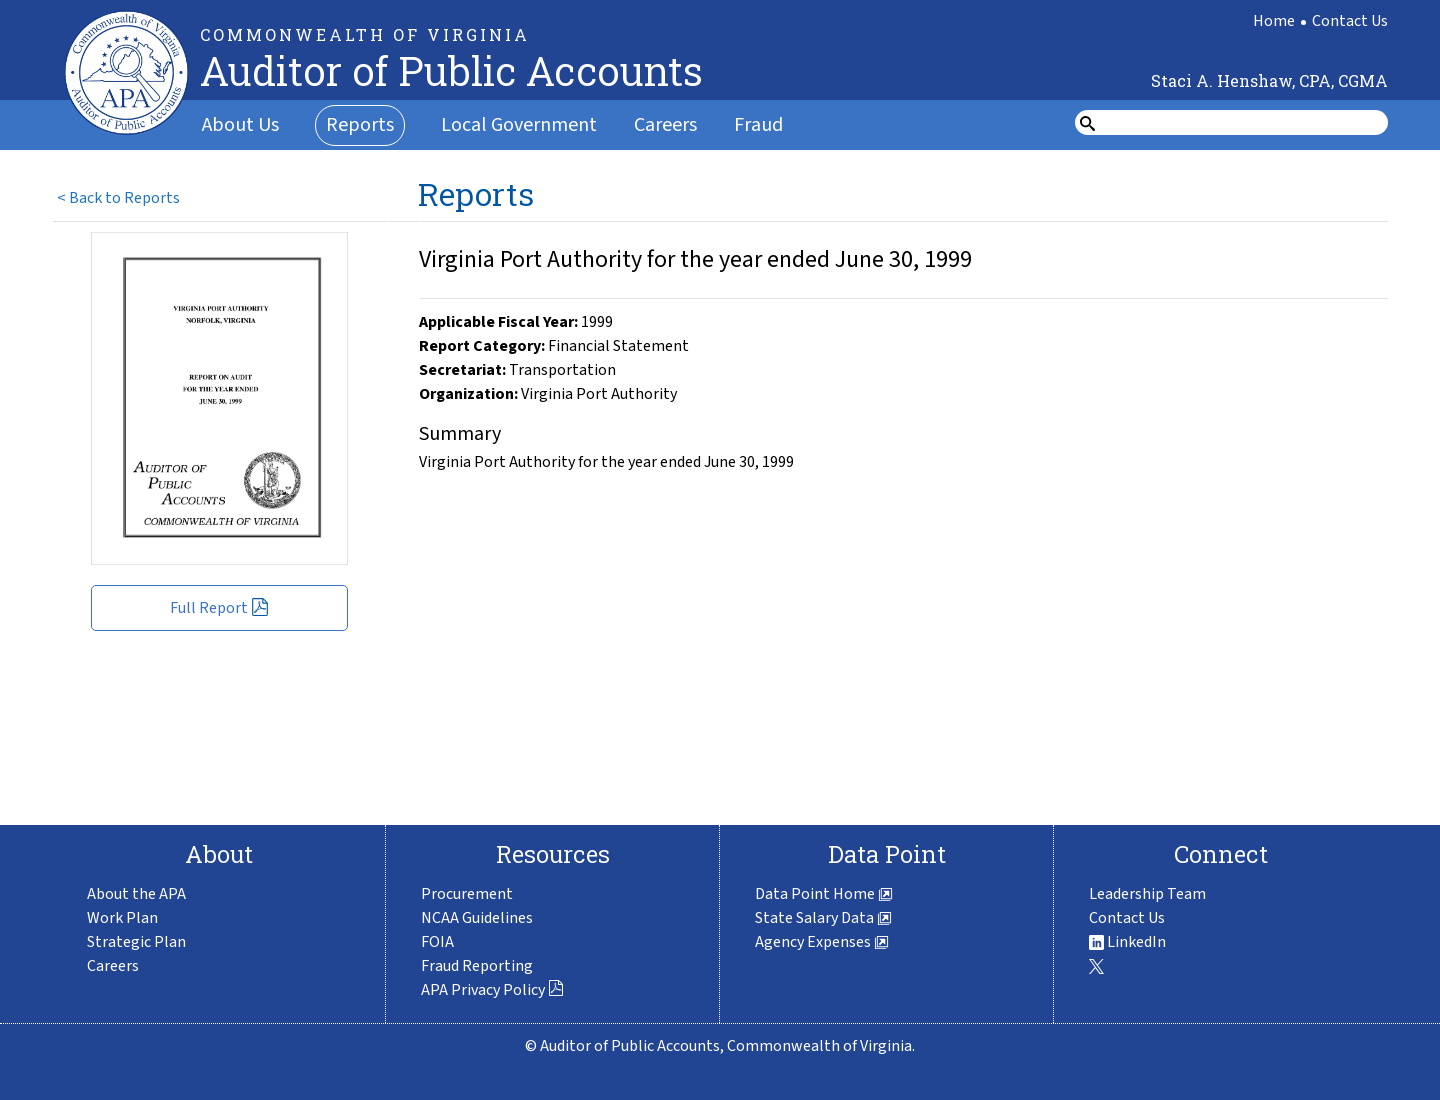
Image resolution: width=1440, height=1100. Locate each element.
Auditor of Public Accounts (451, 70)
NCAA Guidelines (477, 918)
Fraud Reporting (477, 966)
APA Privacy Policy (492, 990)
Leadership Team (1147, 894)
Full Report (219, 608)
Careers (665, 125)
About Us (240, 125)
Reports (360, 125)
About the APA (136, 894)
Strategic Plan (136, 942)
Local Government (519, 125)
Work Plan (122, 918)
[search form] (1244, 123)
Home (1274, 21)
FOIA (437, 942)
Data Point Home (824, 894)
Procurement (467, 894)
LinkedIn (1127, 942)
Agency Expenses (822, 942)
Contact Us (1350, 21)
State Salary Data (823, 918)
